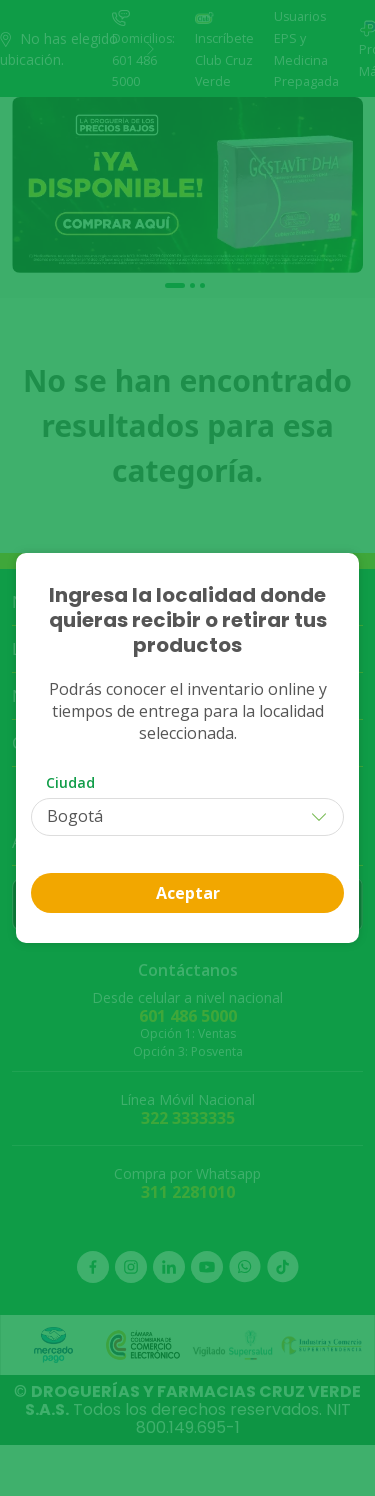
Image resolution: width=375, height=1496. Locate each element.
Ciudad (70, 782)
